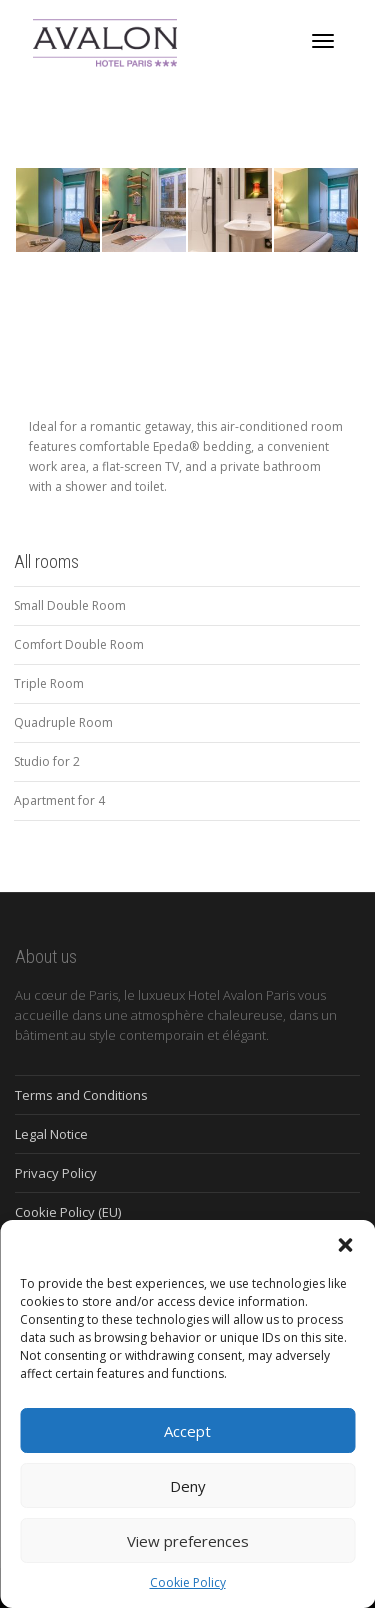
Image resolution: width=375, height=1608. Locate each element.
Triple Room (49, 683)
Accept (187, 1431)
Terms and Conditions (81, 1095)
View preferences (188, 1541)
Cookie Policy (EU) (68, 1212)
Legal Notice (51, 1134)
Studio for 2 (47, 761)
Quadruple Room (63, 722)
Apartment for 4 (59, 800)
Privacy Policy (56, 1173)
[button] (345, 1245)
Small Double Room (70, 605)
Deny (188, 1486)
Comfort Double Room (79, 644)
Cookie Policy (188, 1582)
